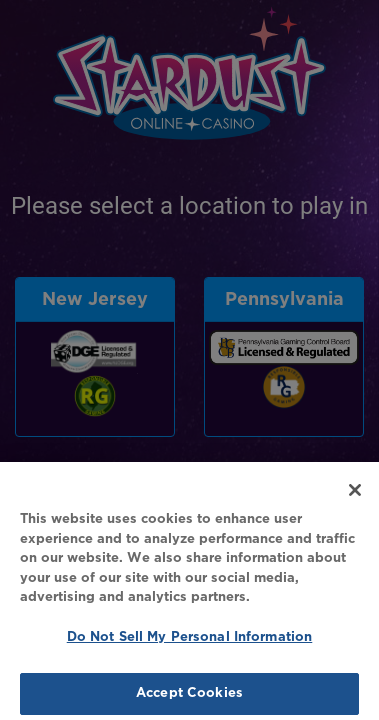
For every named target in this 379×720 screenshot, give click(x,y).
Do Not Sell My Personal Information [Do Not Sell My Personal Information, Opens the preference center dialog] (190, 643)
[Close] (355, 496)
